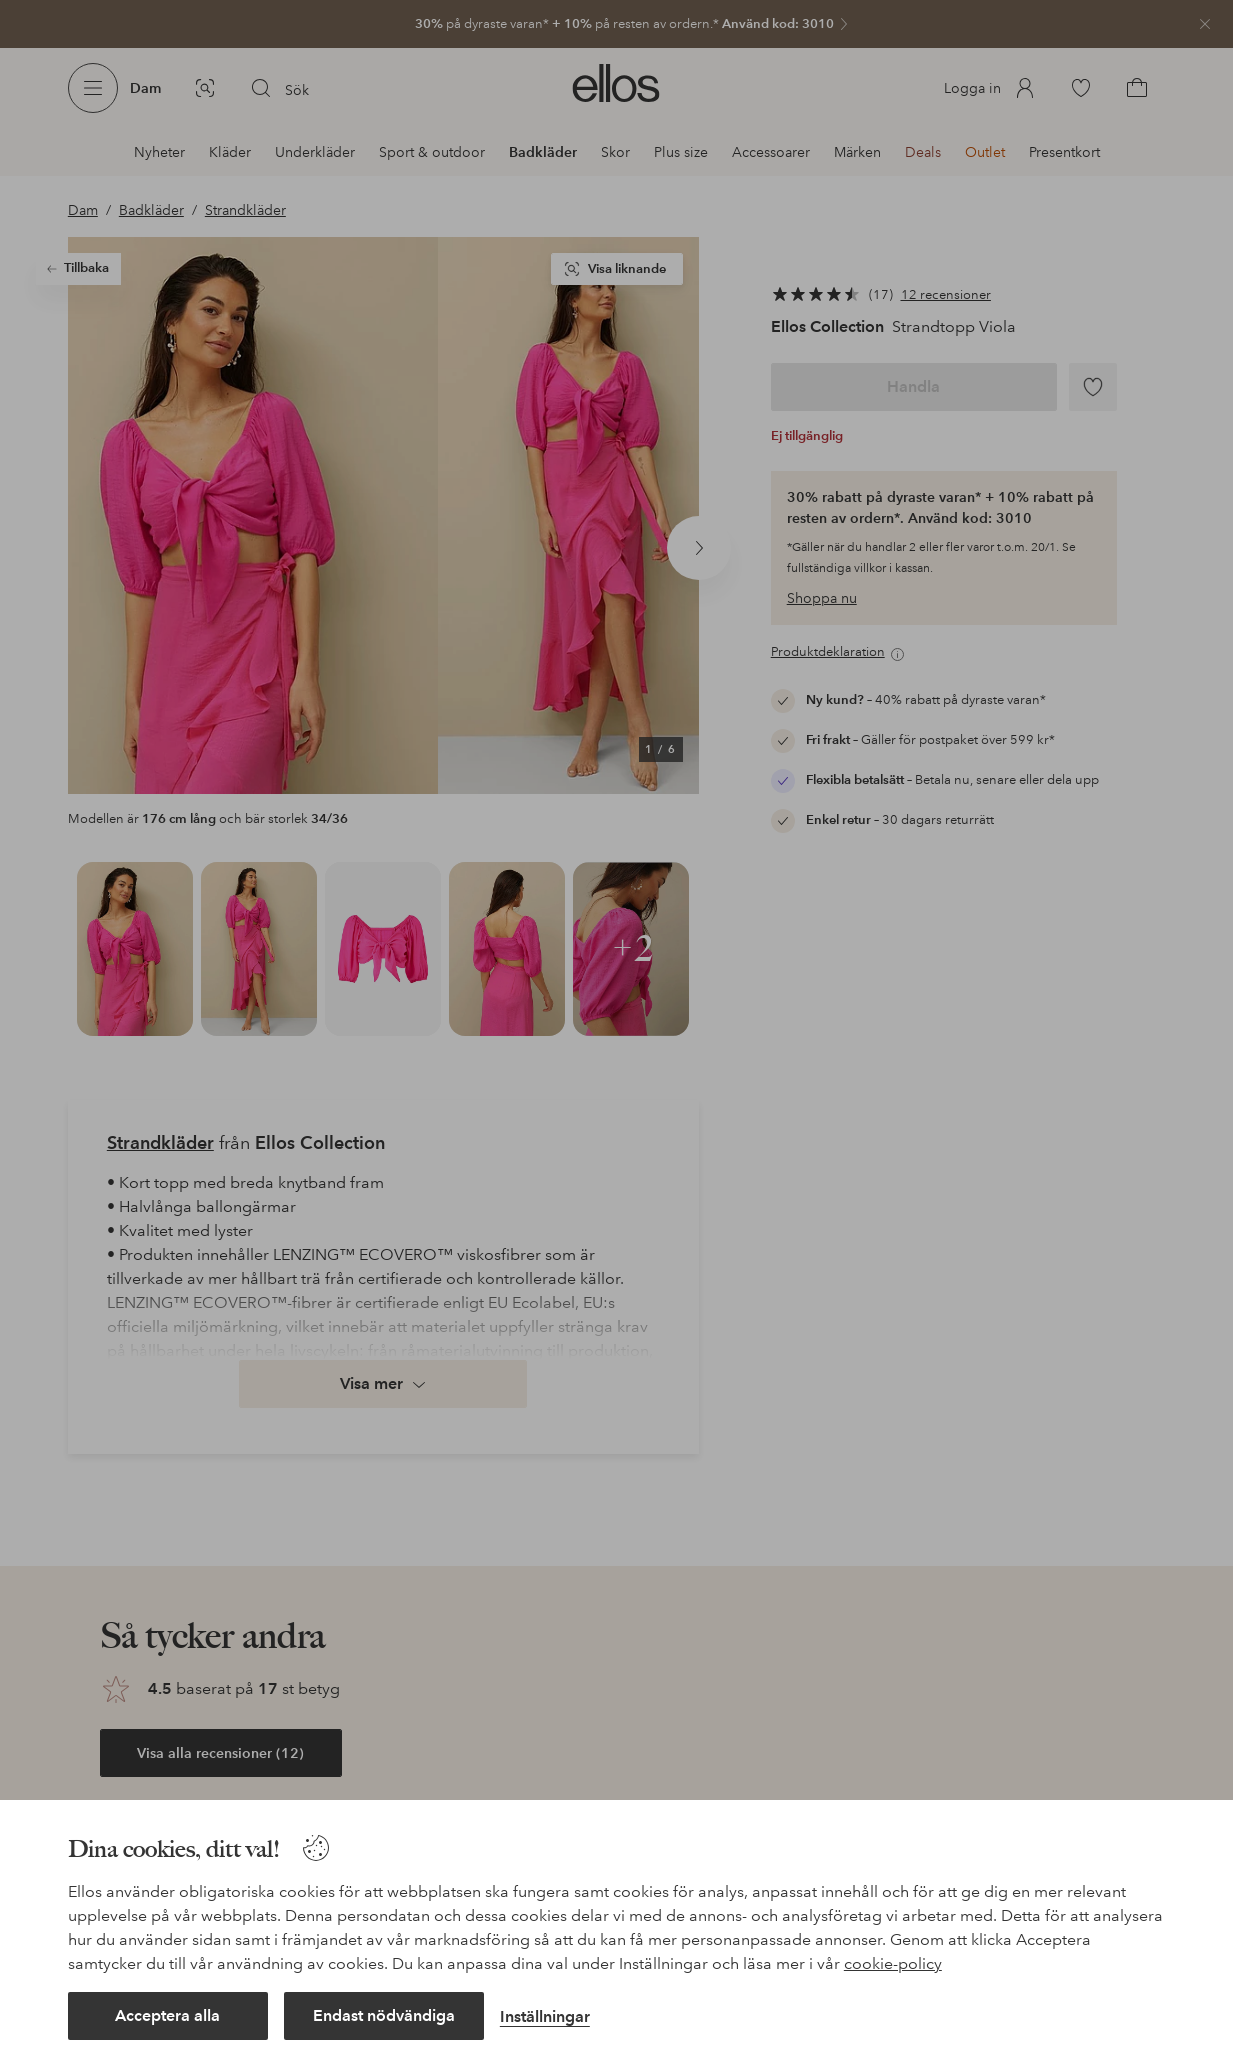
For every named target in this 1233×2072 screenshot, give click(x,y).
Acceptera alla (167, 2015)
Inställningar (545, 2016)
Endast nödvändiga (384, 2015)
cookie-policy (893, 1963)
